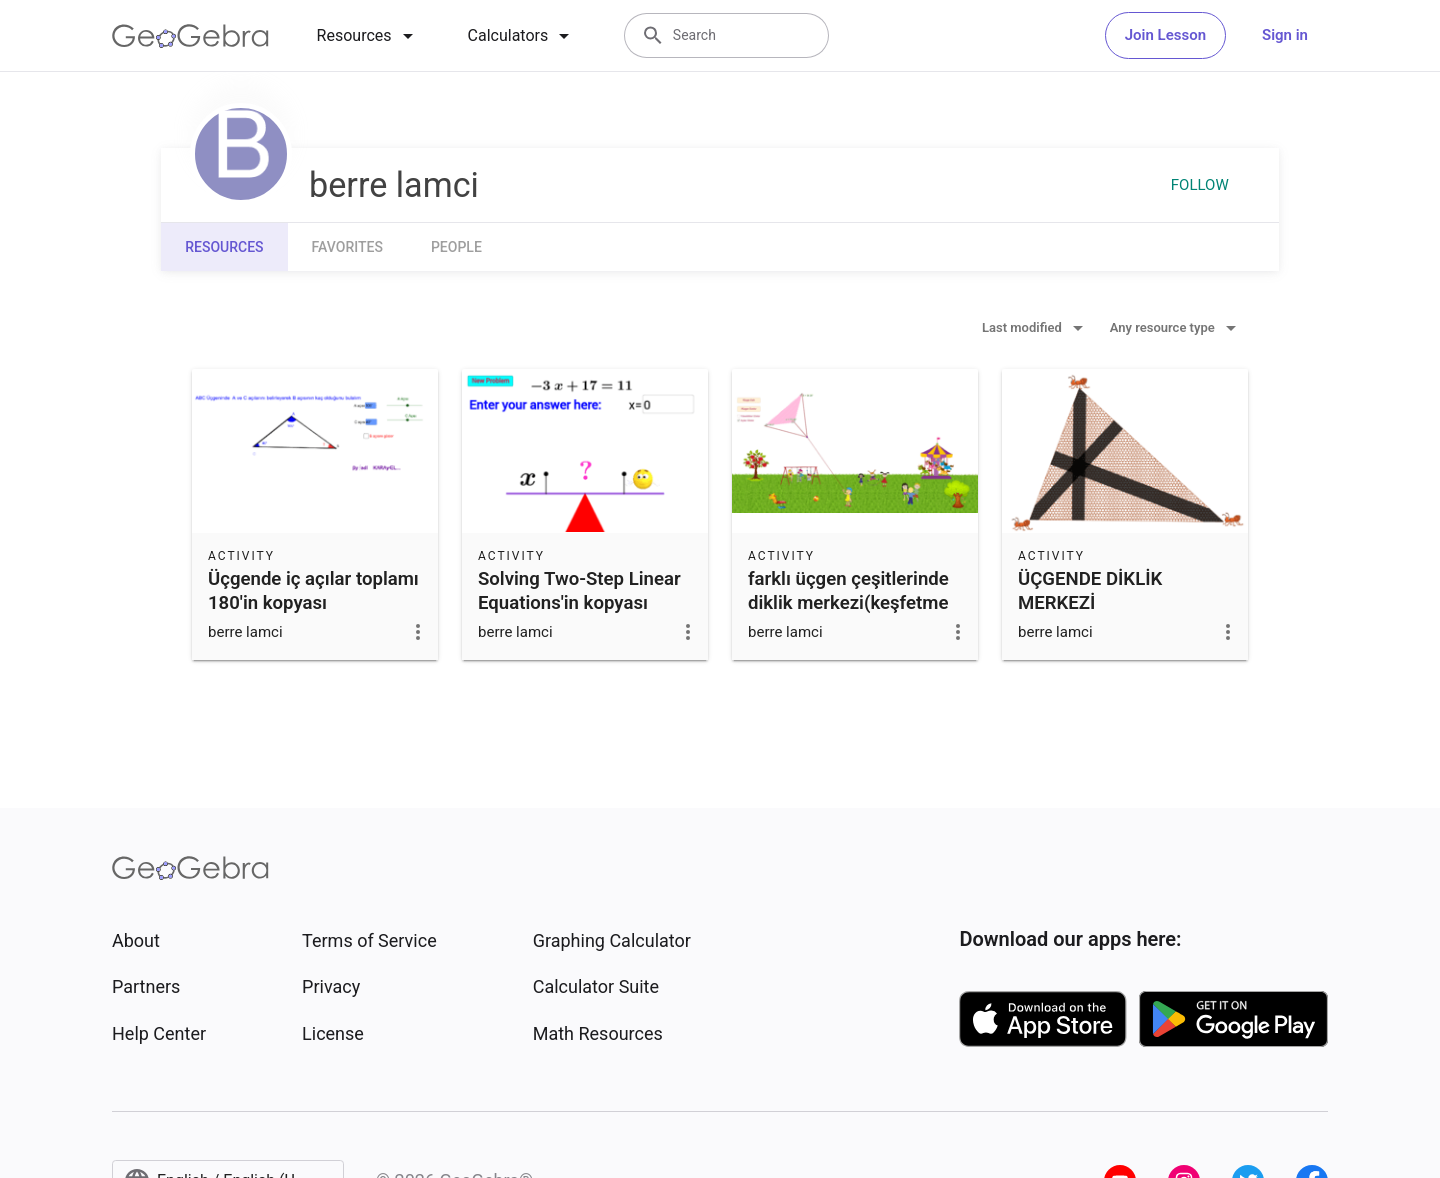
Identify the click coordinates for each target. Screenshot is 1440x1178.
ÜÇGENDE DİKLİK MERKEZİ (1090, 591)
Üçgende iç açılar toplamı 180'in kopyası (313, 591)
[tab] (368, 36)
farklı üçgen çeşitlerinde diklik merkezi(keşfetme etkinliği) (848, 603)
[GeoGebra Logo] (190, 36)
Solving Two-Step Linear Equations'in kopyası (579, 591)
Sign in (1285, 35)
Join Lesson (1165, 35)
